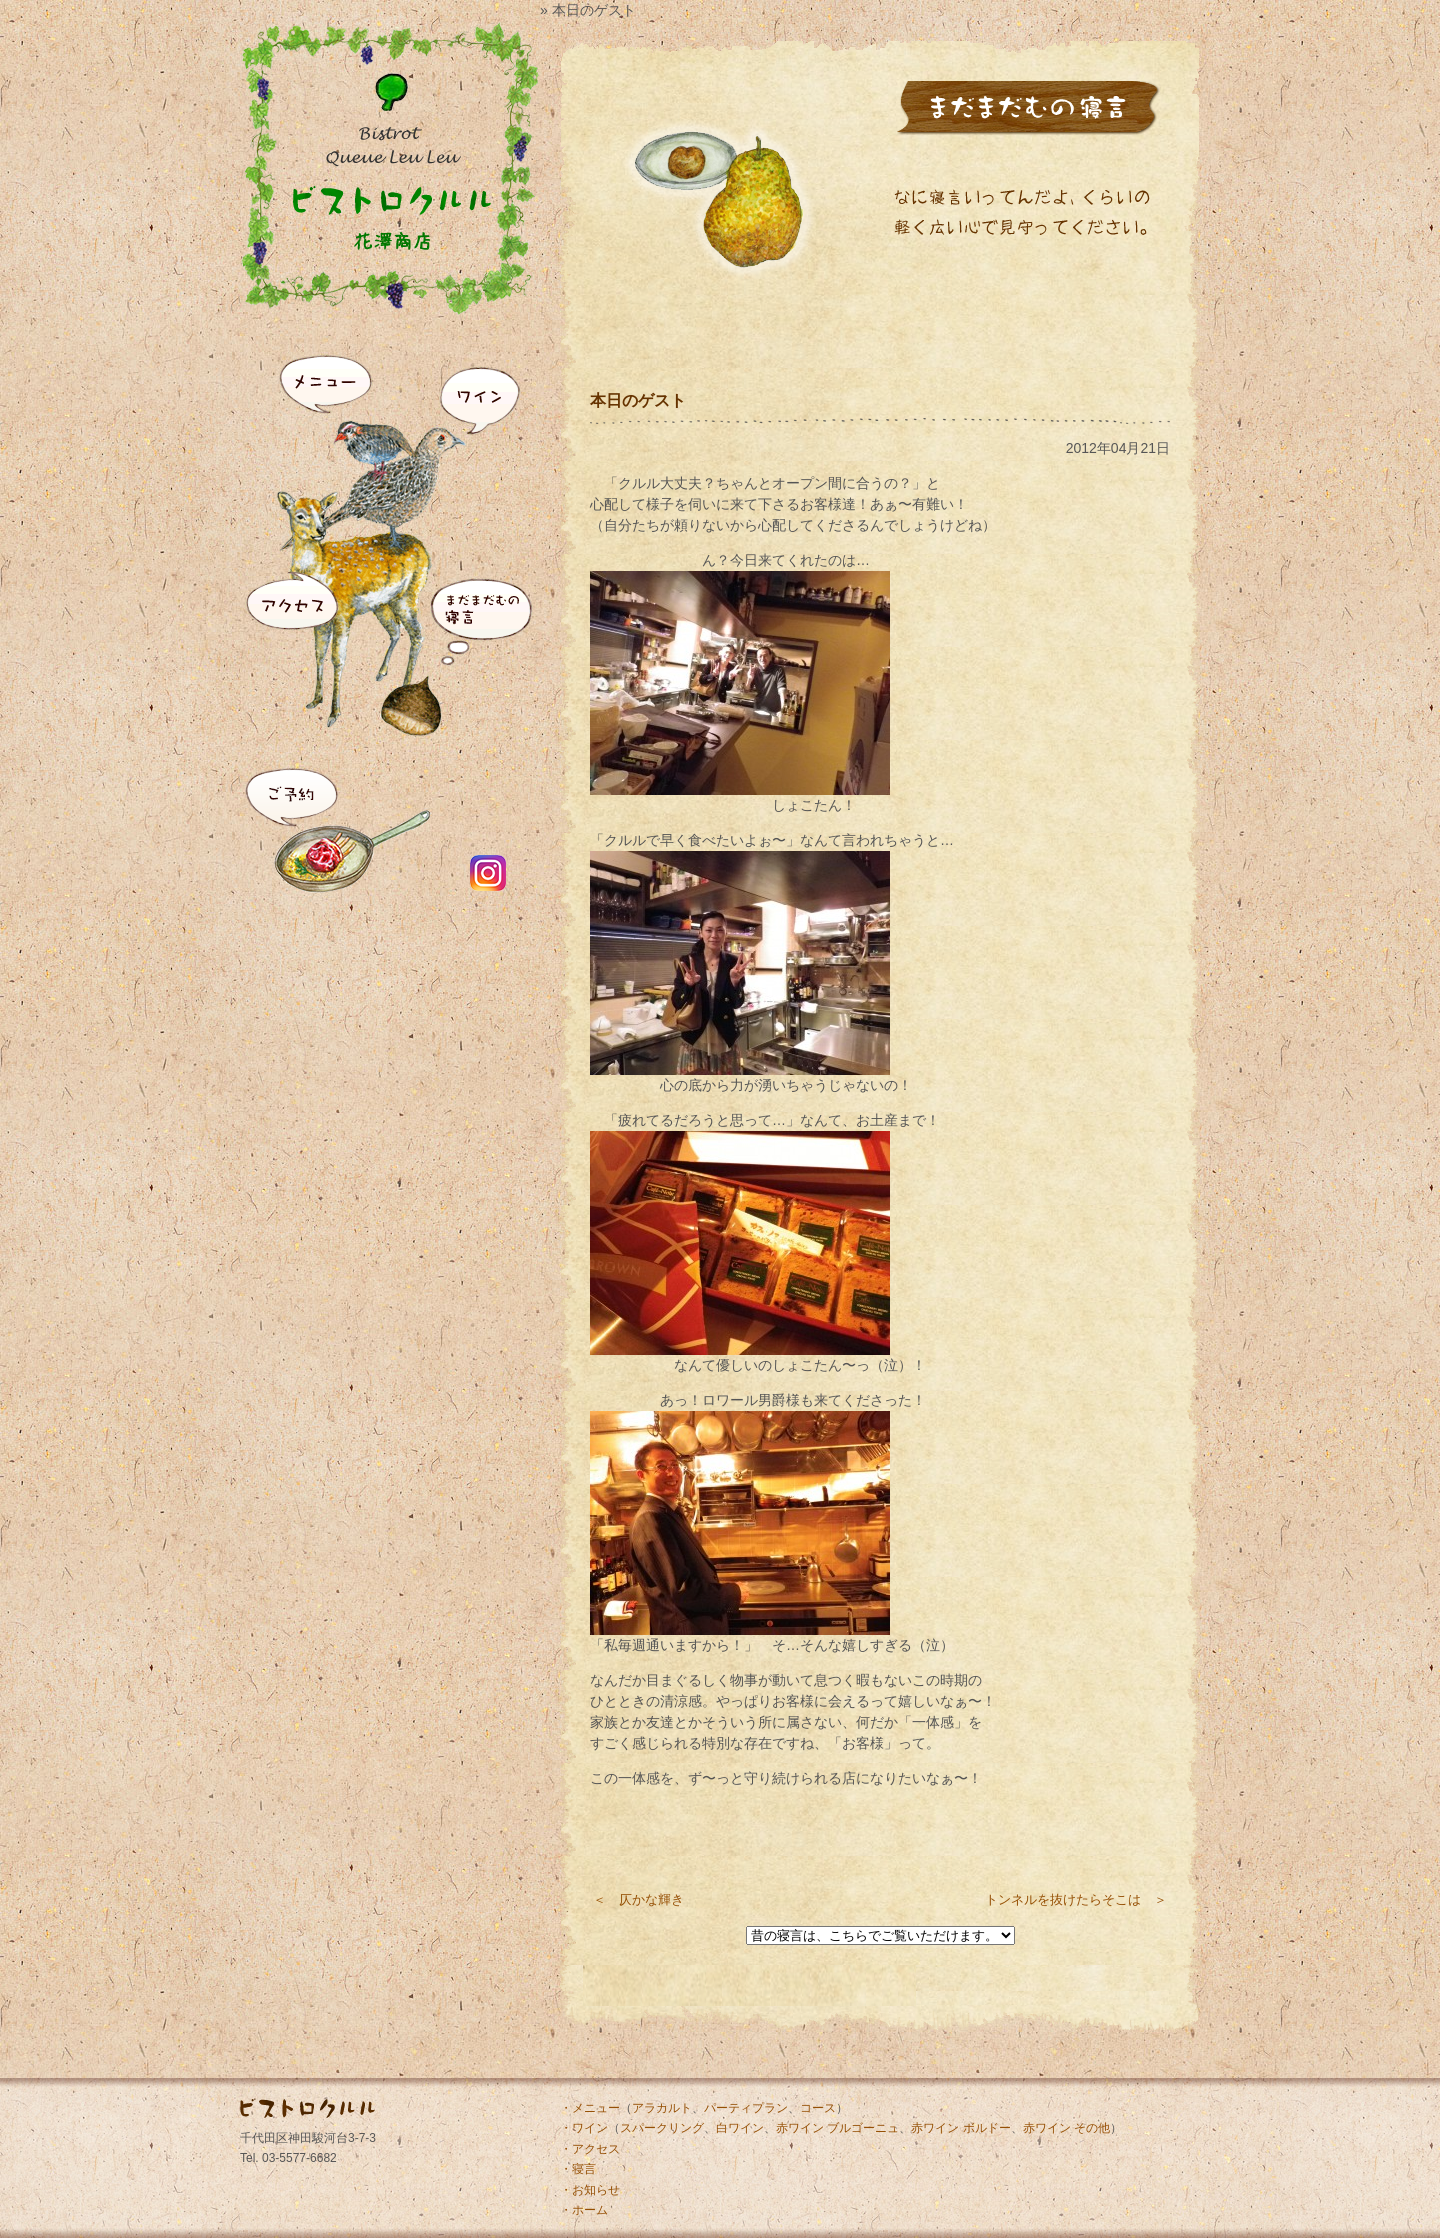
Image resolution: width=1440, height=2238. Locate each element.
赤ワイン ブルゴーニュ (837, 2128)
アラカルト (662, 2108)
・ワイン (584, 2128)
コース (818, 2108)
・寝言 (578, 2169)
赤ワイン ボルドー (960, 2128)
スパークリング (662, 2128)
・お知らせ (590, 2190)
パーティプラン (746, 2108)
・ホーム (584, 2210)
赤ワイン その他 (1066, 2128)
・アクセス (590, 2149)
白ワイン (740, 2128)
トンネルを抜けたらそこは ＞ (1076, 1899)
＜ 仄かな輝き (638, 1899)
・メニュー (590, 2108)
